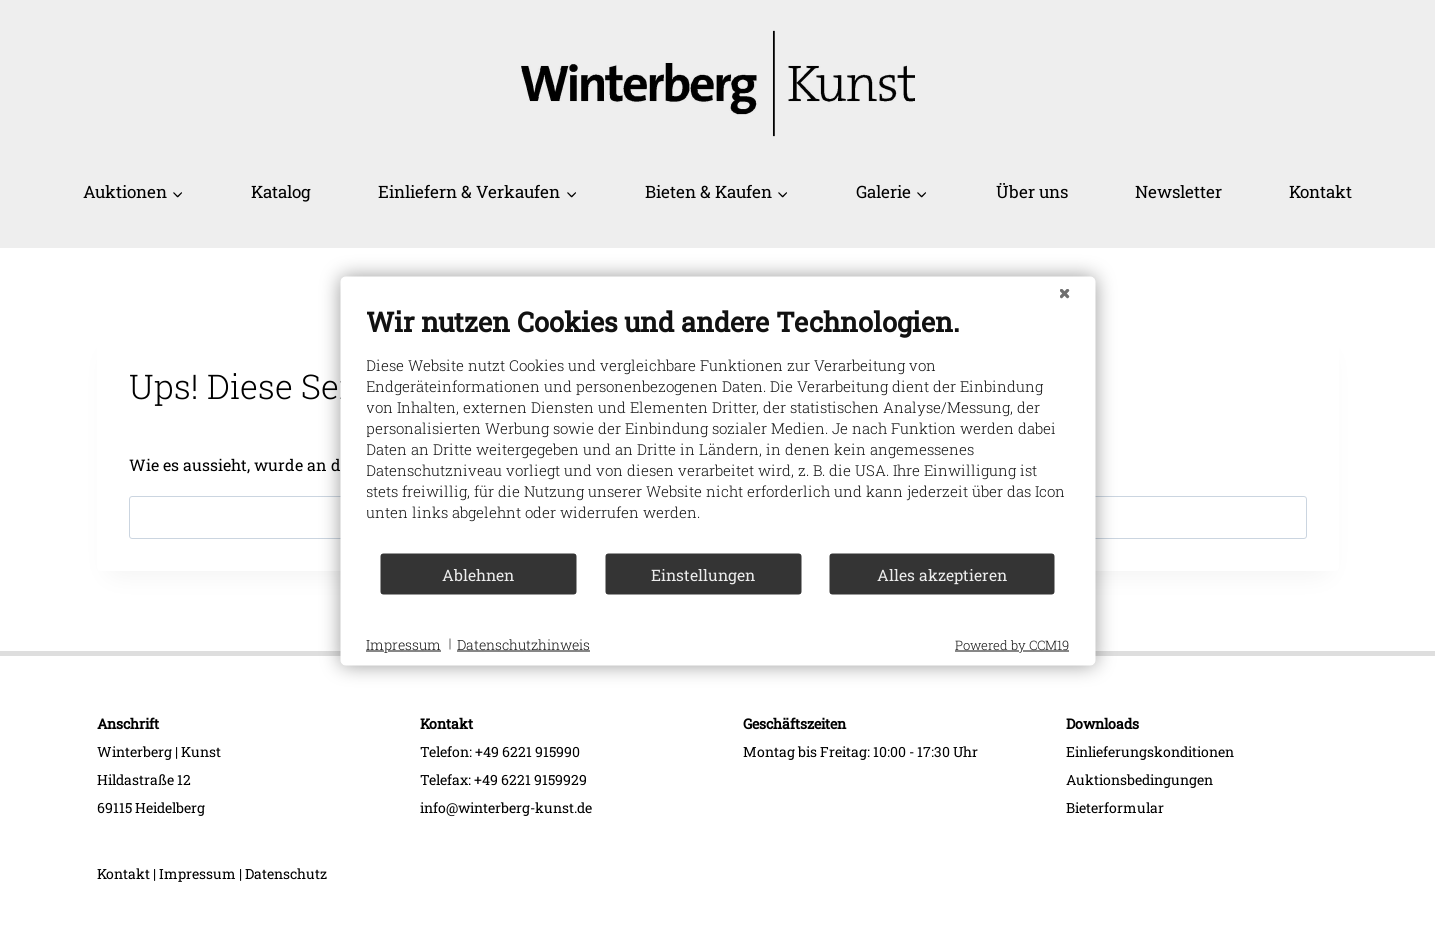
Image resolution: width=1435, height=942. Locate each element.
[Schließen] (1064, 293)
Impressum (197, 873)
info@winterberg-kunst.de (506, 807)
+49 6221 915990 (527, 751)
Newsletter (1178, 191)
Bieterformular (1115, 807)
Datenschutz (286, 873)
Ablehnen (478, 573)
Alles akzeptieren (942, 573)
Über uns (1032, 191)
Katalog (281, 191)
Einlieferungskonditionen (1150, 751)
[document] (717, 428)
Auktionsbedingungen (1139, 779)
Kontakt (1320, 191)
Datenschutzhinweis (523, 643)
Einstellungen (703, 573)
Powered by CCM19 (1012, 645)
